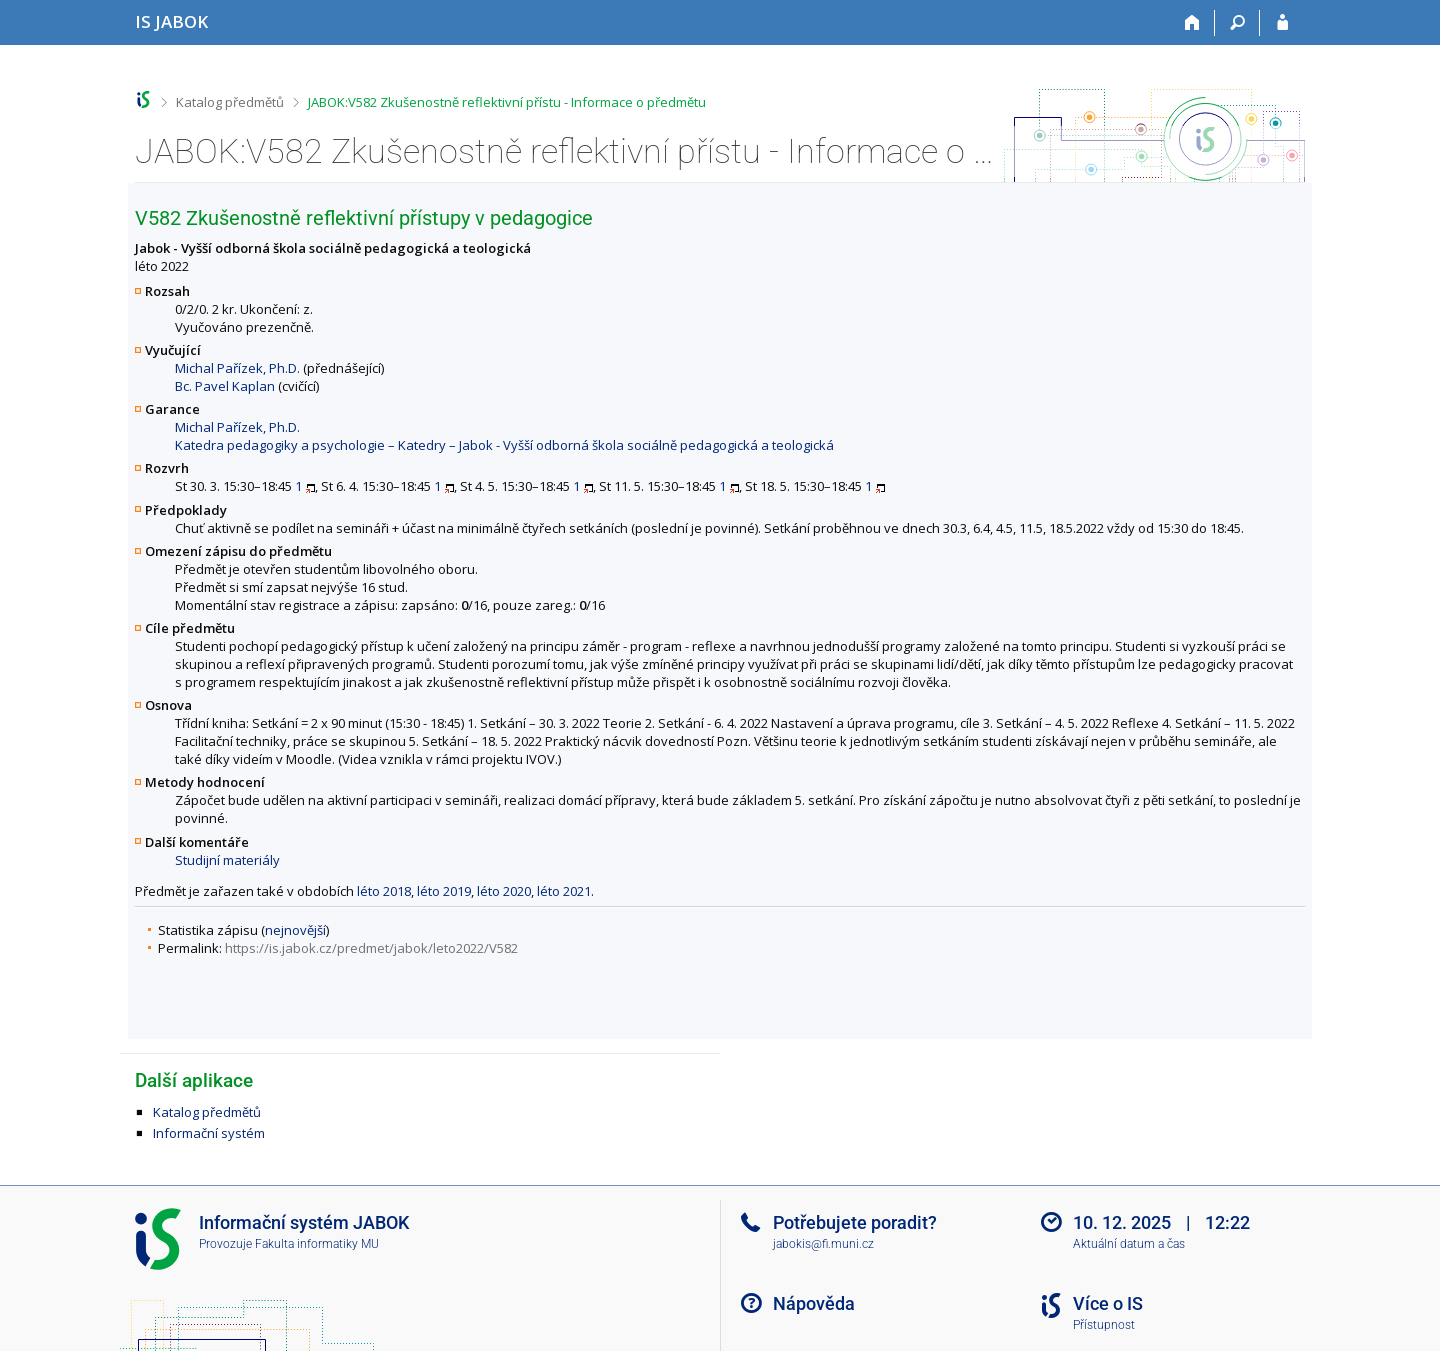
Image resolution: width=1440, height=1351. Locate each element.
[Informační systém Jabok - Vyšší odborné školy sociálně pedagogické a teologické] (171, 21)
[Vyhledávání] (1237, 23)
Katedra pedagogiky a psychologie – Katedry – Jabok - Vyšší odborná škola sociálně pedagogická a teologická (504, 445)
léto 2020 (504, 891)
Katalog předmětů (230, 102)
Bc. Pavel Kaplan (225, 386)
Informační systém (209, 1133)
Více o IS (1108, 1303)
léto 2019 (444, 891)
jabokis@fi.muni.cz (823, 1244)
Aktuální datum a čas (1129, 1244)
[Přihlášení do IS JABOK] (1282, 23)
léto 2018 (384, 891)
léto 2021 (564, 891)
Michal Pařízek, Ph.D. (237, 368)
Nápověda (814, 1303)
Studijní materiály (227, 860)
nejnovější (295, 930)
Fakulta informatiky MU (317, 1244)
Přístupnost (1104, 1325)
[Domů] (1192, 23)
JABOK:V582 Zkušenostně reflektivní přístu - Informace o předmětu (507, 102)
